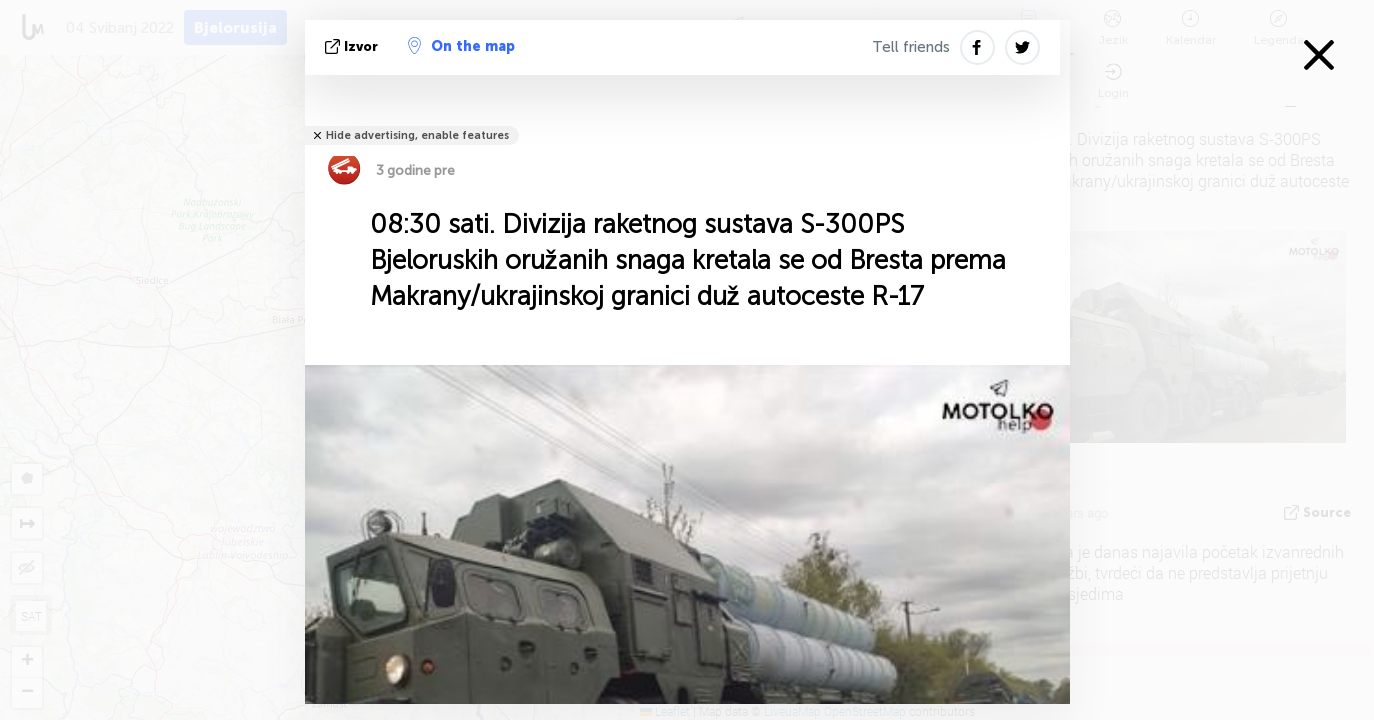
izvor (353, 46)
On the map (461, 46)
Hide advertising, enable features (417, 135)
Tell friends (911, 47)
